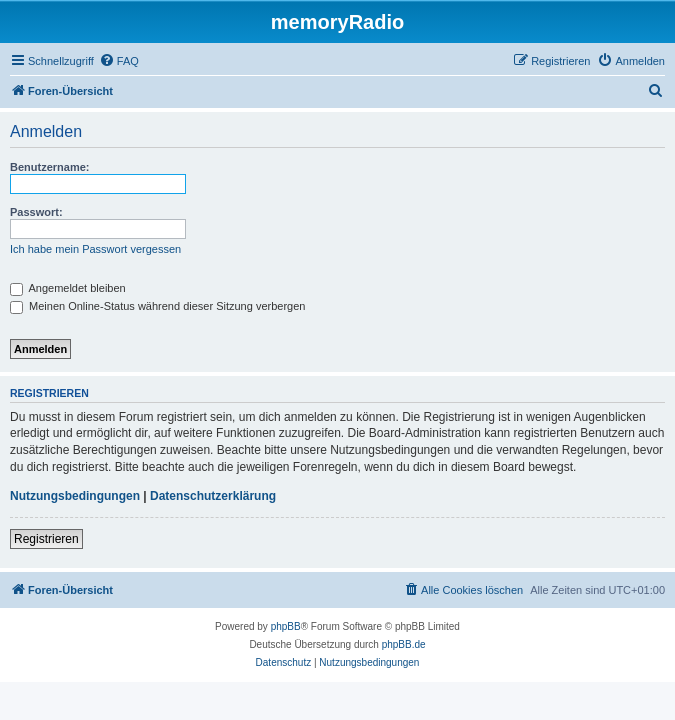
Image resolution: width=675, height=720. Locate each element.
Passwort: (36, 212)
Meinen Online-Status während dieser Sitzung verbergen (157, 306)
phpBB (286, 626)
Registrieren (46, 539)
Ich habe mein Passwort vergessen (95, 249)
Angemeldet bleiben (68, 288)
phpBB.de (404, 644)
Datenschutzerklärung (213, 496)
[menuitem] (119, 61)
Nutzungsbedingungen (75, 496)
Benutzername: (49, 167)
